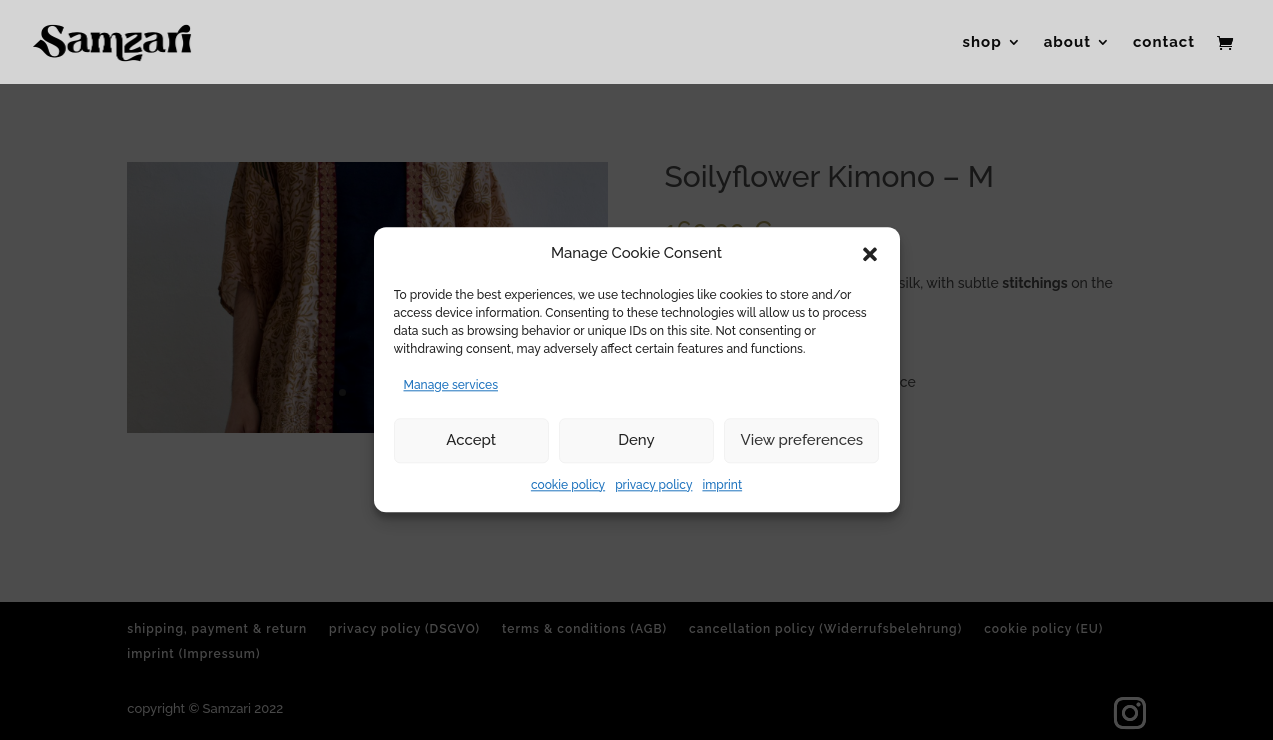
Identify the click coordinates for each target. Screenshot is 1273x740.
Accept (471, 440)
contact (1164, 43)
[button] (870, 254)
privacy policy (653, 485)
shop (982, 43)
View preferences (802, 440)
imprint (722, 485)
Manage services (451, 385)
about (1067, 43)
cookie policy (568, 485)
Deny (636, 440)
